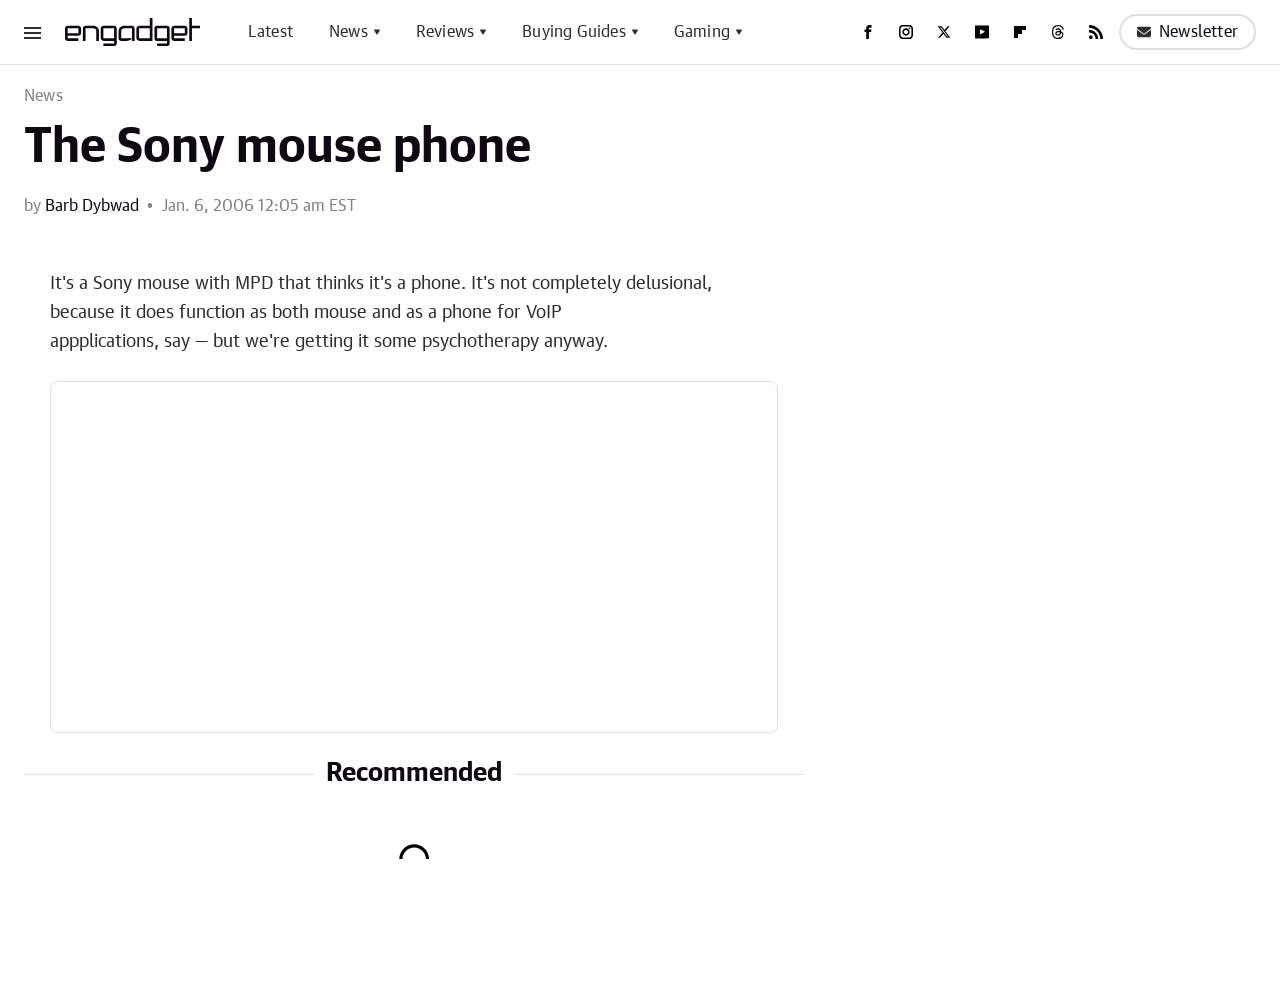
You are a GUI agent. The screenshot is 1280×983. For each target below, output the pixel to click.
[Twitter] (944, 32)
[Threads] (1058, 32)
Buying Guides (574, 32)
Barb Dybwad (92, 206)
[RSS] (1096, 32)
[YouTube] (982, 32)
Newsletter (1187, 32)
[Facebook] (868, 32)
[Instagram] (906, 32)
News (348, 32)
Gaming (702, 32)
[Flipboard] (1020, 32)
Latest (270, 32)
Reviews (445, 32)
